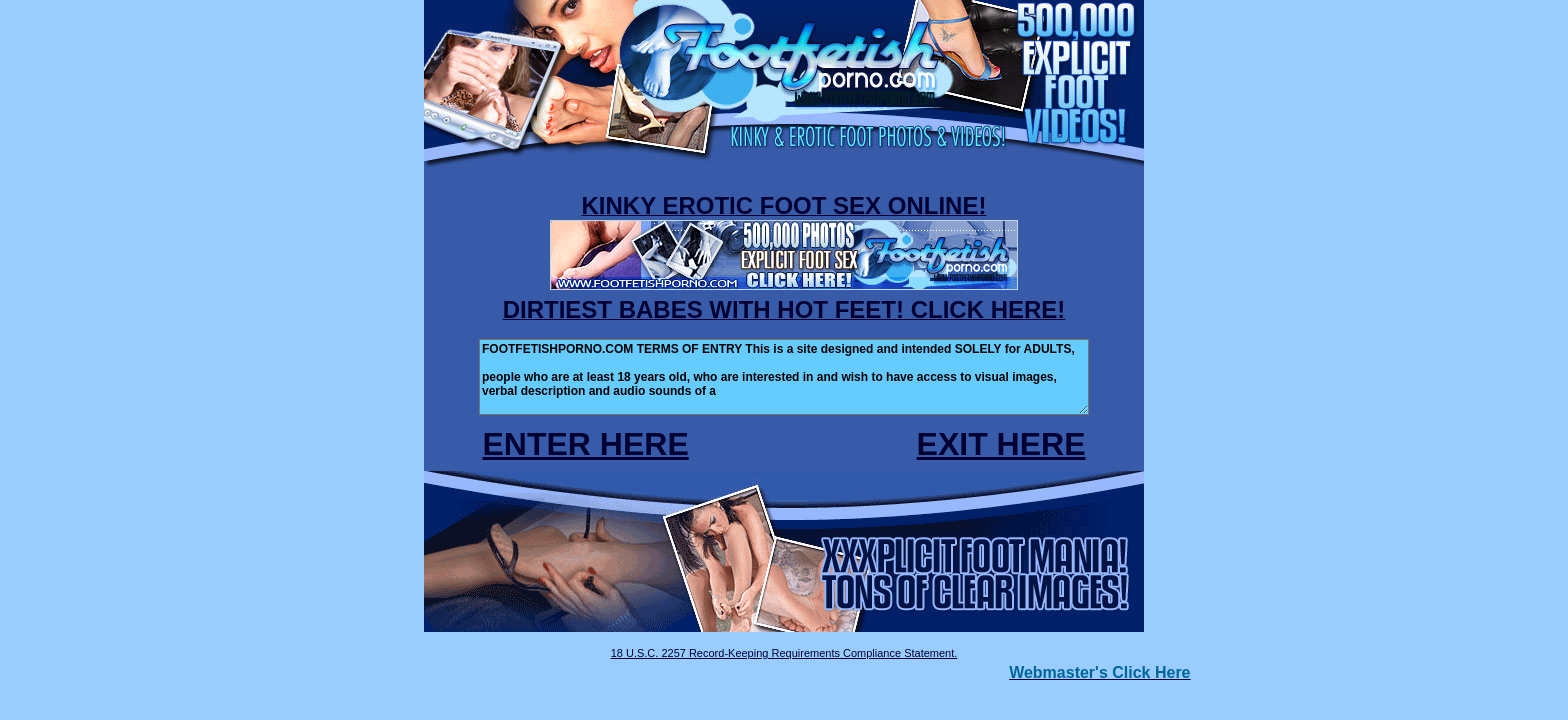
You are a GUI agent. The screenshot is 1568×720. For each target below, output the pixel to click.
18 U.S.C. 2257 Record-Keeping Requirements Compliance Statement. (784, 653)
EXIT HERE (1001, 444)
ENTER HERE (586, 444)
